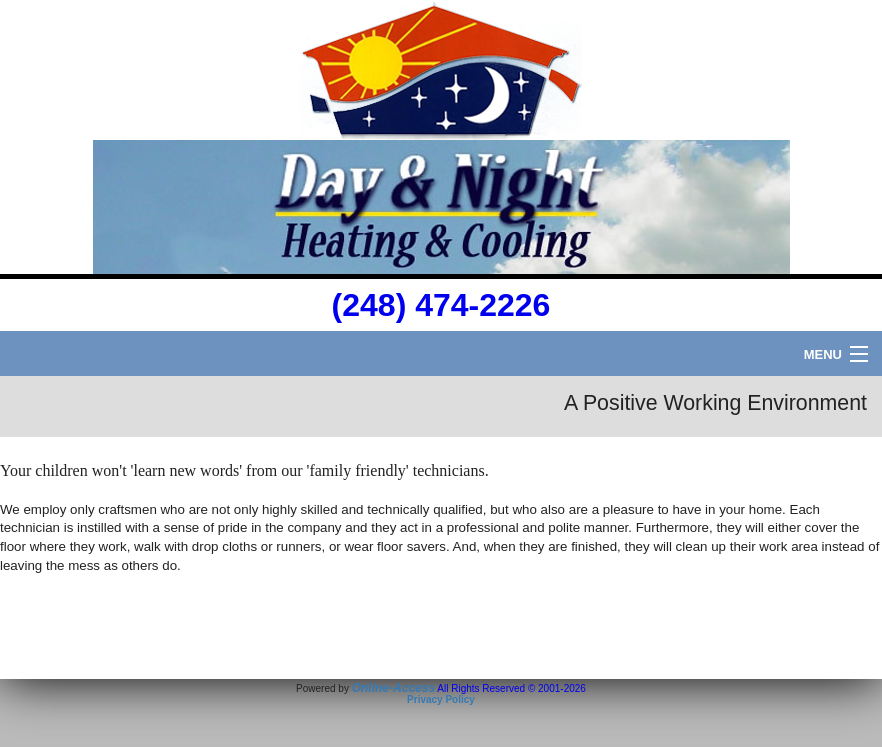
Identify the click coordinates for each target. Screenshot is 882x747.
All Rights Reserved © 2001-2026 (511, 688)
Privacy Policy (441, 699)
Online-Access (393, 688)
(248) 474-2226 (441, 305)
